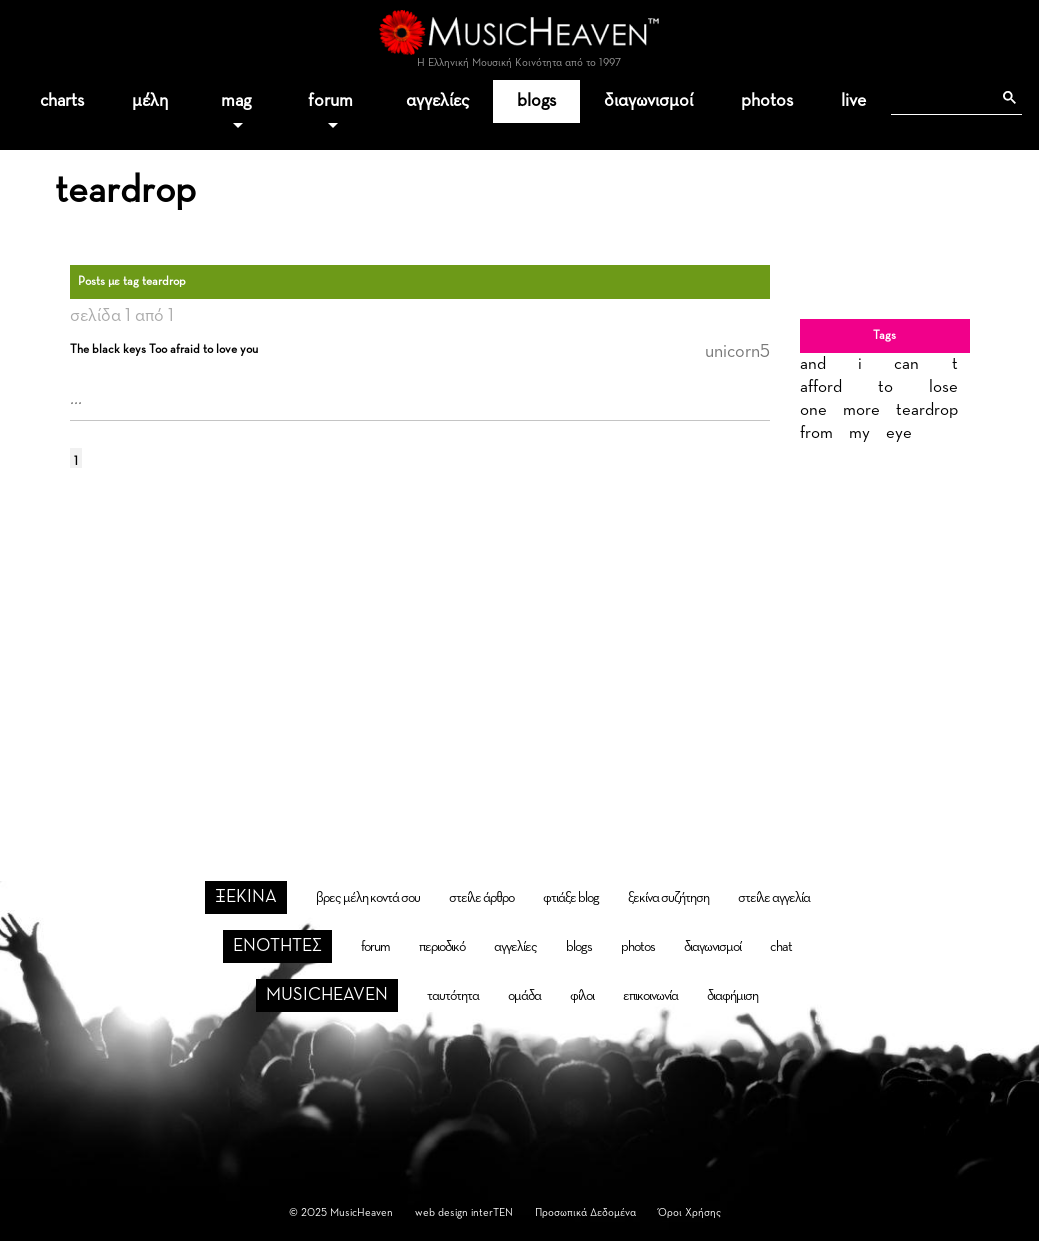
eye (899, 433)
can (906, 364)
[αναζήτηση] (941, 98)
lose (943, 387)
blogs (536, 101)
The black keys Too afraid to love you (164, 350)
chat (781, 947)
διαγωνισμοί (648, 101)
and (813, 364)
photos (767, 101)
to (885, 387)
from (816, 433)
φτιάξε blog (571, 898)
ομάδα (524, 996)
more (861, 410)
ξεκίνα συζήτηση (668, 898)
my (859, 433)
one (813, 410)
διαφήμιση (732, 996)
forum (330, 101)
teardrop (927, 410)
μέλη (150, 101)
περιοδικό (442, 947)
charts (62, 101)
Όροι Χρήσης (689, 1212)
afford (821, 387)
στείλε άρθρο (481, 898)
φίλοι (582, 996)
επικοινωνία (650, 996)
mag (236, 101)
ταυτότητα (453, 996)
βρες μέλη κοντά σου (368, 898)
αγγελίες (437, 101)
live (853, 101)
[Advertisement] (520, 647)
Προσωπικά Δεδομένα (585, 1212)
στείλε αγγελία (774, 898)
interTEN (492, 1212)
